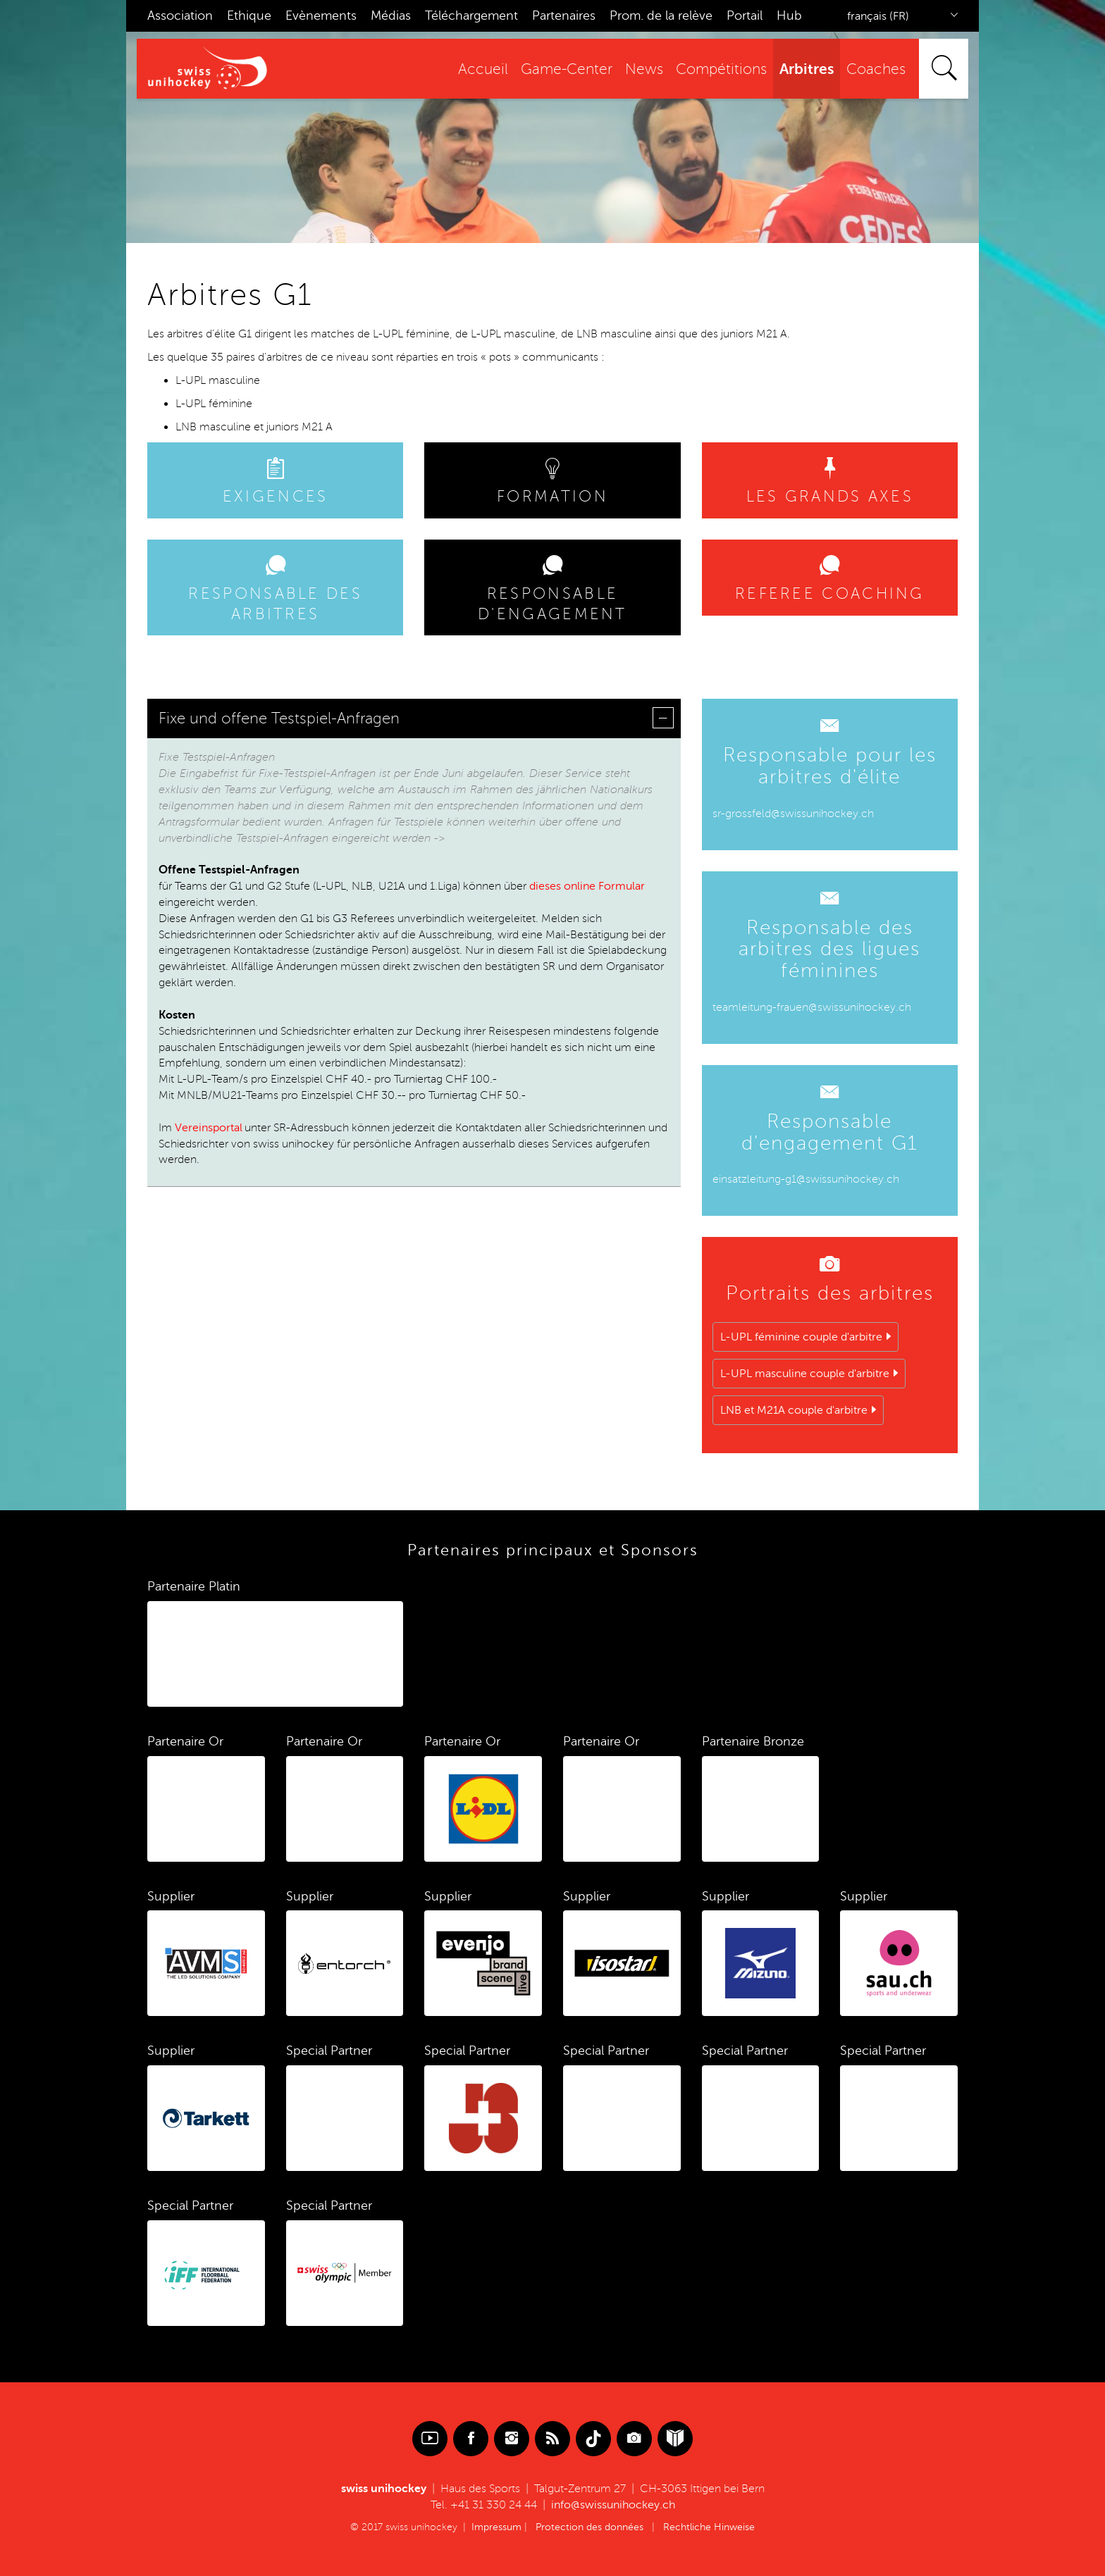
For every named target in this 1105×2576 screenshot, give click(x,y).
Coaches (876, 69)
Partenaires (563, 15)
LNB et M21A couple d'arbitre (794, 1410)
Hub (789, 15)
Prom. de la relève (661, 15)
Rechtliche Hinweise (709, 2527)
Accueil (483, 69)
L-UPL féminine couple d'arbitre (801, 1337)
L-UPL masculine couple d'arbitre (804, 1373)
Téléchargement (471, 15)
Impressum (496, 2527)
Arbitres (806, 69)
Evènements (321, 15)
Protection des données (589, 2527)
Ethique (249, 15)
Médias (391, 15)
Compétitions (721, 69)
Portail (745, 15)
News (644, 69)
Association (180, 15)
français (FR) (878, 16)
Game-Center (566, 69)
